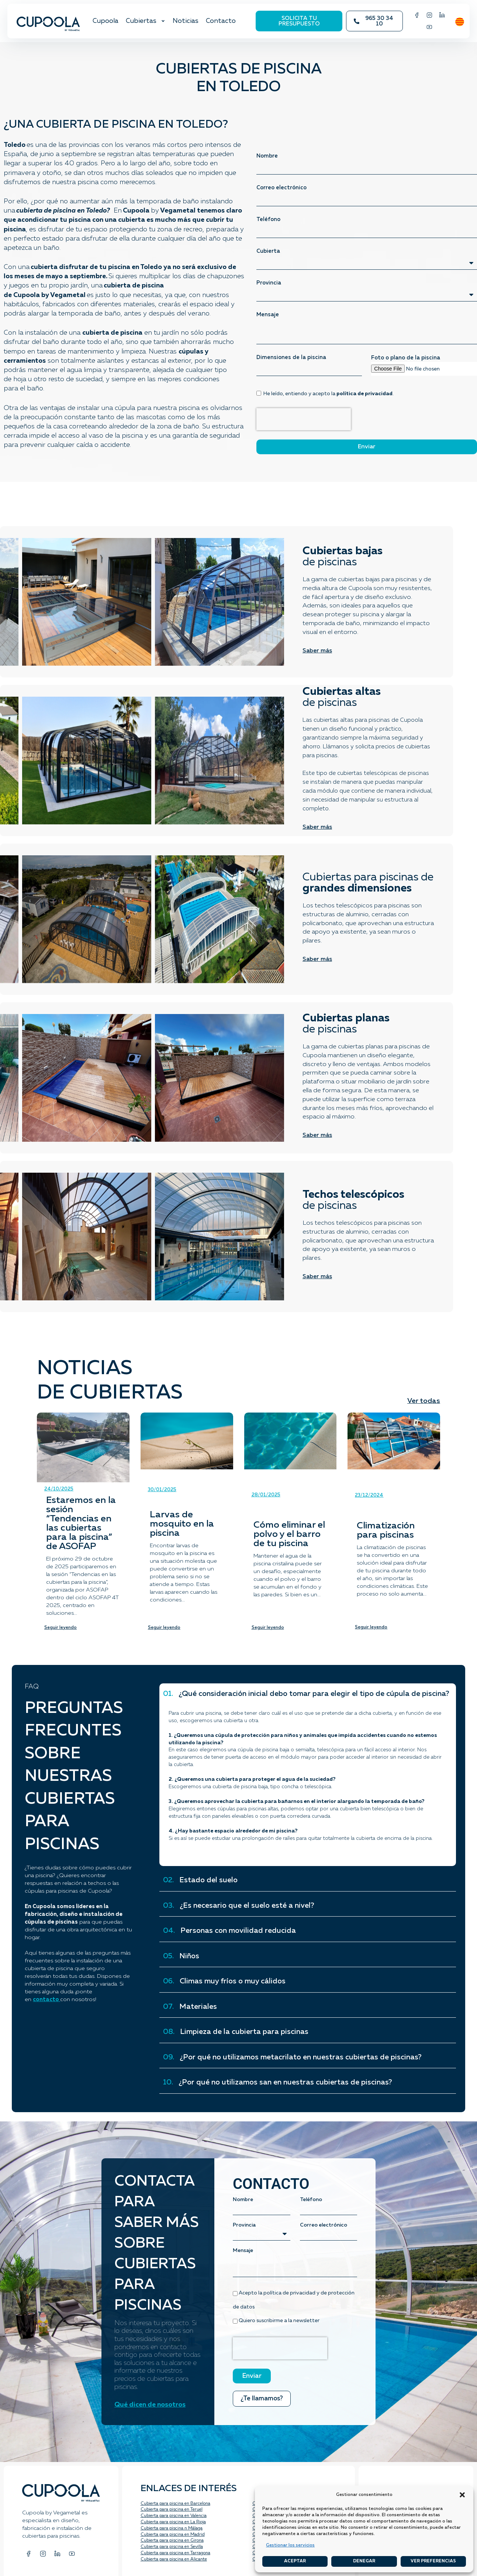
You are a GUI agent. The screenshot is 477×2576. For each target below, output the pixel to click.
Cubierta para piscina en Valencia (174, 2516)
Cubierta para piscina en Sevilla (172, 2547)
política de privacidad (364, 393)
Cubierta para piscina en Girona (172, 2540)
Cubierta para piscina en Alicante (174, 2559)
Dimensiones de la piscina (291, 357)
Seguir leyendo (60, 1627)
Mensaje (267, 314)
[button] (462, 2495)
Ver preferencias (433, 2561)
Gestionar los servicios (290, 2545)
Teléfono (268, 219)
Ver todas (423, 1400)
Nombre (267, 156)
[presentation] (303, 419)
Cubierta (268, 251)
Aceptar (295, 2561)
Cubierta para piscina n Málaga (172, 2528)
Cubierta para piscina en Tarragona (175, 2553)
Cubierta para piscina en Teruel (172, 2509)
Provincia (268, 283)
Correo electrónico (281, 187)
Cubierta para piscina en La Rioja (173, 2522)
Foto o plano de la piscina (405, 358)
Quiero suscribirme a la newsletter (279, 2320)
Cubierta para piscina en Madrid (173, 2534)
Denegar (364, 2561)
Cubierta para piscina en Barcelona (175, 2503)
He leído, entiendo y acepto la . (328, 393)
